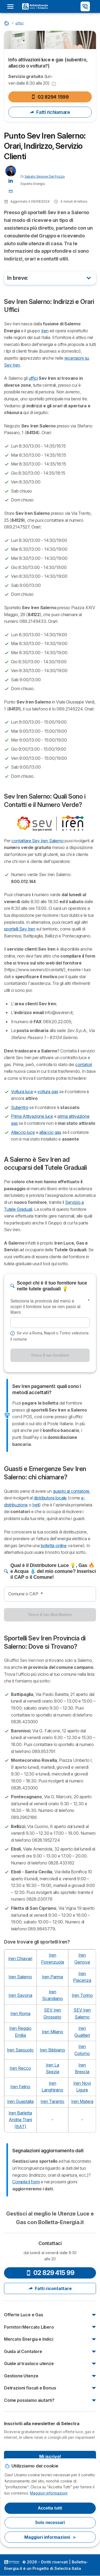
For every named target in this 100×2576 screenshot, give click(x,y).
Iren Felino (20, 2086)
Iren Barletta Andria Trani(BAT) (20, 2119)
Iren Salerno (20, 1976)
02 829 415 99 (50, 2273)
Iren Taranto (52, 2101)
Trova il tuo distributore (50, 1614)
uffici (33, 378)
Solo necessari (50, 2522)
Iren (45, 330)
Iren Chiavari (20, 1958)
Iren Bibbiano (52, 2050)
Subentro (20, 1107)
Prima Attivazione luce (32, 1116)
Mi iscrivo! (50, 2456)
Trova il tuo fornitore (50, 1355)
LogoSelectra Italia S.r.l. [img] (11, 2562)
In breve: (17, 278)
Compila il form (26, 2181)
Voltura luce (22, 1091)
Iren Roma (20, 2013)
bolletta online (54, 1545)
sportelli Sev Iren (19, 929)
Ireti (35, 1504)
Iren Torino (82, 1995)
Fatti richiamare (50, 112)
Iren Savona (20, 1995)
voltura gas (47, 1091)
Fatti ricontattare (50, 2288)
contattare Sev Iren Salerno (37, 840)
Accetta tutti (50, 2508)
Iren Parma (52, 1976)
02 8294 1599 (50, 97)
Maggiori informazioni (48, 2493)
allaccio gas (50, 1132)
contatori (83, 1064)
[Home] (7, 23)
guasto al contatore (71, 1491)
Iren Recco (20, 2068)
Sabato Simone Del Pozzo (45, 176)
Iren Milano (52, 2031)
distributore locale (50, 1498)
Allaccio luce (23, 1132)
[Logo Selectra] (35, 6)
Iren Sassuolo (20, 2050)
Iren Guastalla (20, 2101)
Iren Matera (82, 2101)
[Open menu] (12, 6)
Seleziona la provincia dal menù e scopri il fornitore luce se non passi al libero (50, 1306)
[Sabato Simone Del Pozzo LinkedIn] (11, 180)
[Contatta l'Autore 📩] (11, 191)
